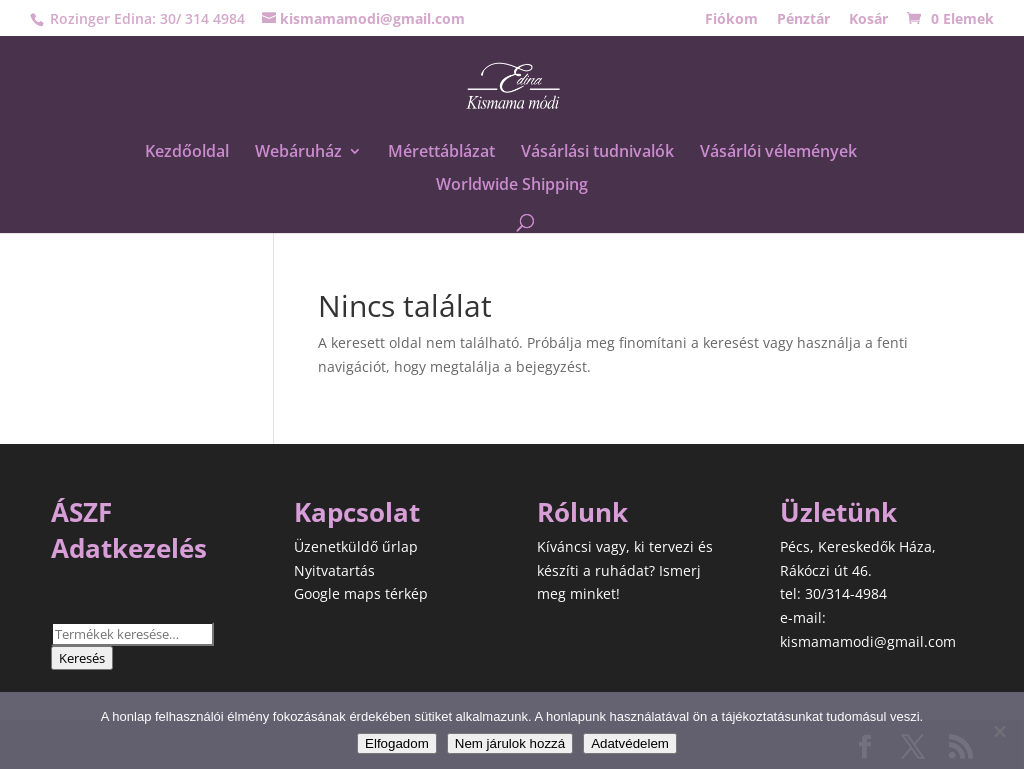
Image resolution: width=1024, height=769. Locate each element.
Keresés (82, 658)
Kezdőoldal (187, 153)
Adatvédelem (630, 743)
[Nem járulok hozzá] (999, 731)
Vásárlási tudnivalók (597, 153)
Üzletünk (838, 512)
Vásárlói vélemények (778, 153)
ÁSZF (81, 512)
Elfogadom (397, 743)
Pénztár (803, 20)
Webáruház (298, 153)
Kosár (868, 20)
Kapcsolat (357, 512)
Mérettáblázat (441, 153)
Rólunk (582, 512)
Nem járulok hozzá (510, 743)
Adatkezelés (129, 548)
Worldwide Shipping (512, 186)
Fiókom (731, 20)
